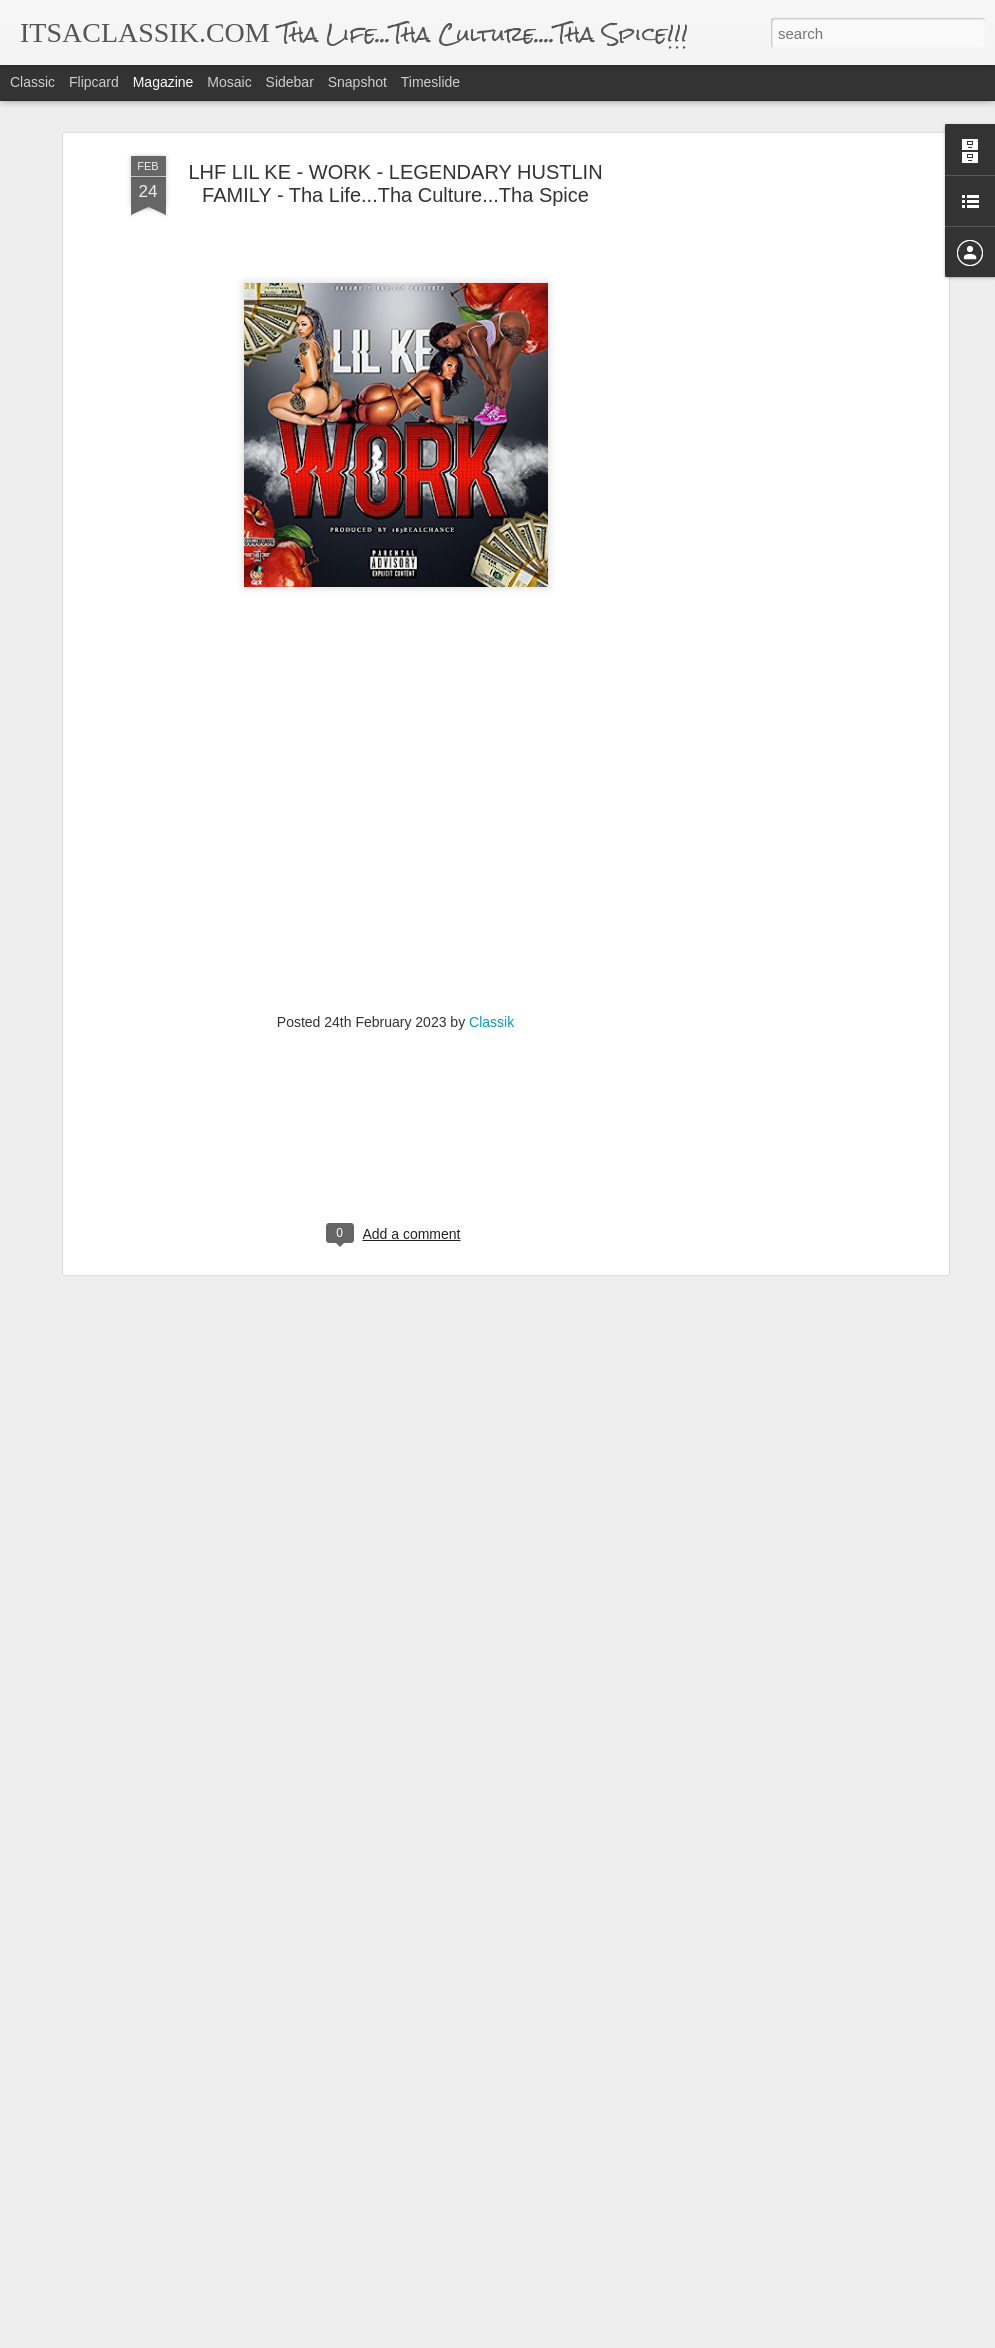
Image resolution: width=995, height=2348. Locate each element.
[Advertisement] (771, 375)
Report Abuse (618, 2337)
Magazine (163, 82)
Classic (32, 82)
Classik (491, 926)
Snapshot (357, 82)
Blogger (560, 2337)
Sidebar (290, 82)
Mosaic (229, 82)
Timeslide (430, 82)
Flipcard (94, 82)
